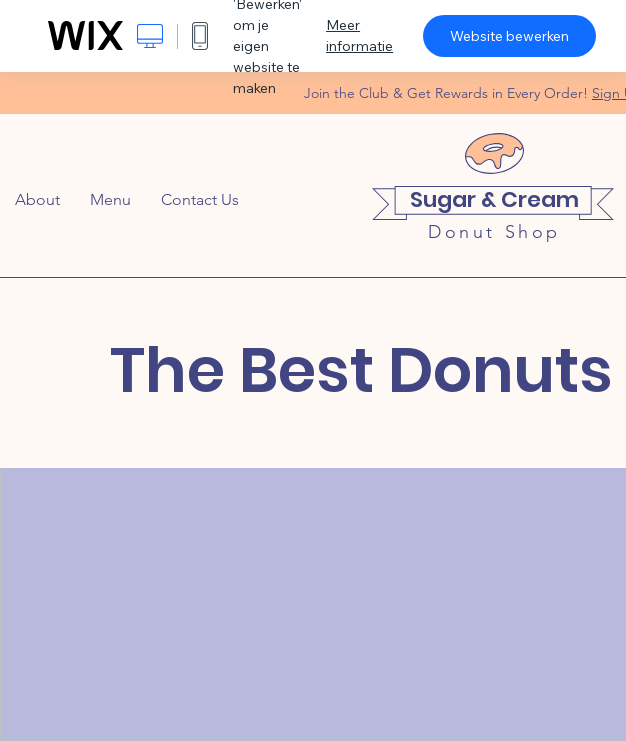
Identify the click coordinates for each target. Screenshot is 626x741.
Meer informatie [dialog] (359, 35)
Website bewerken (509, 36)
